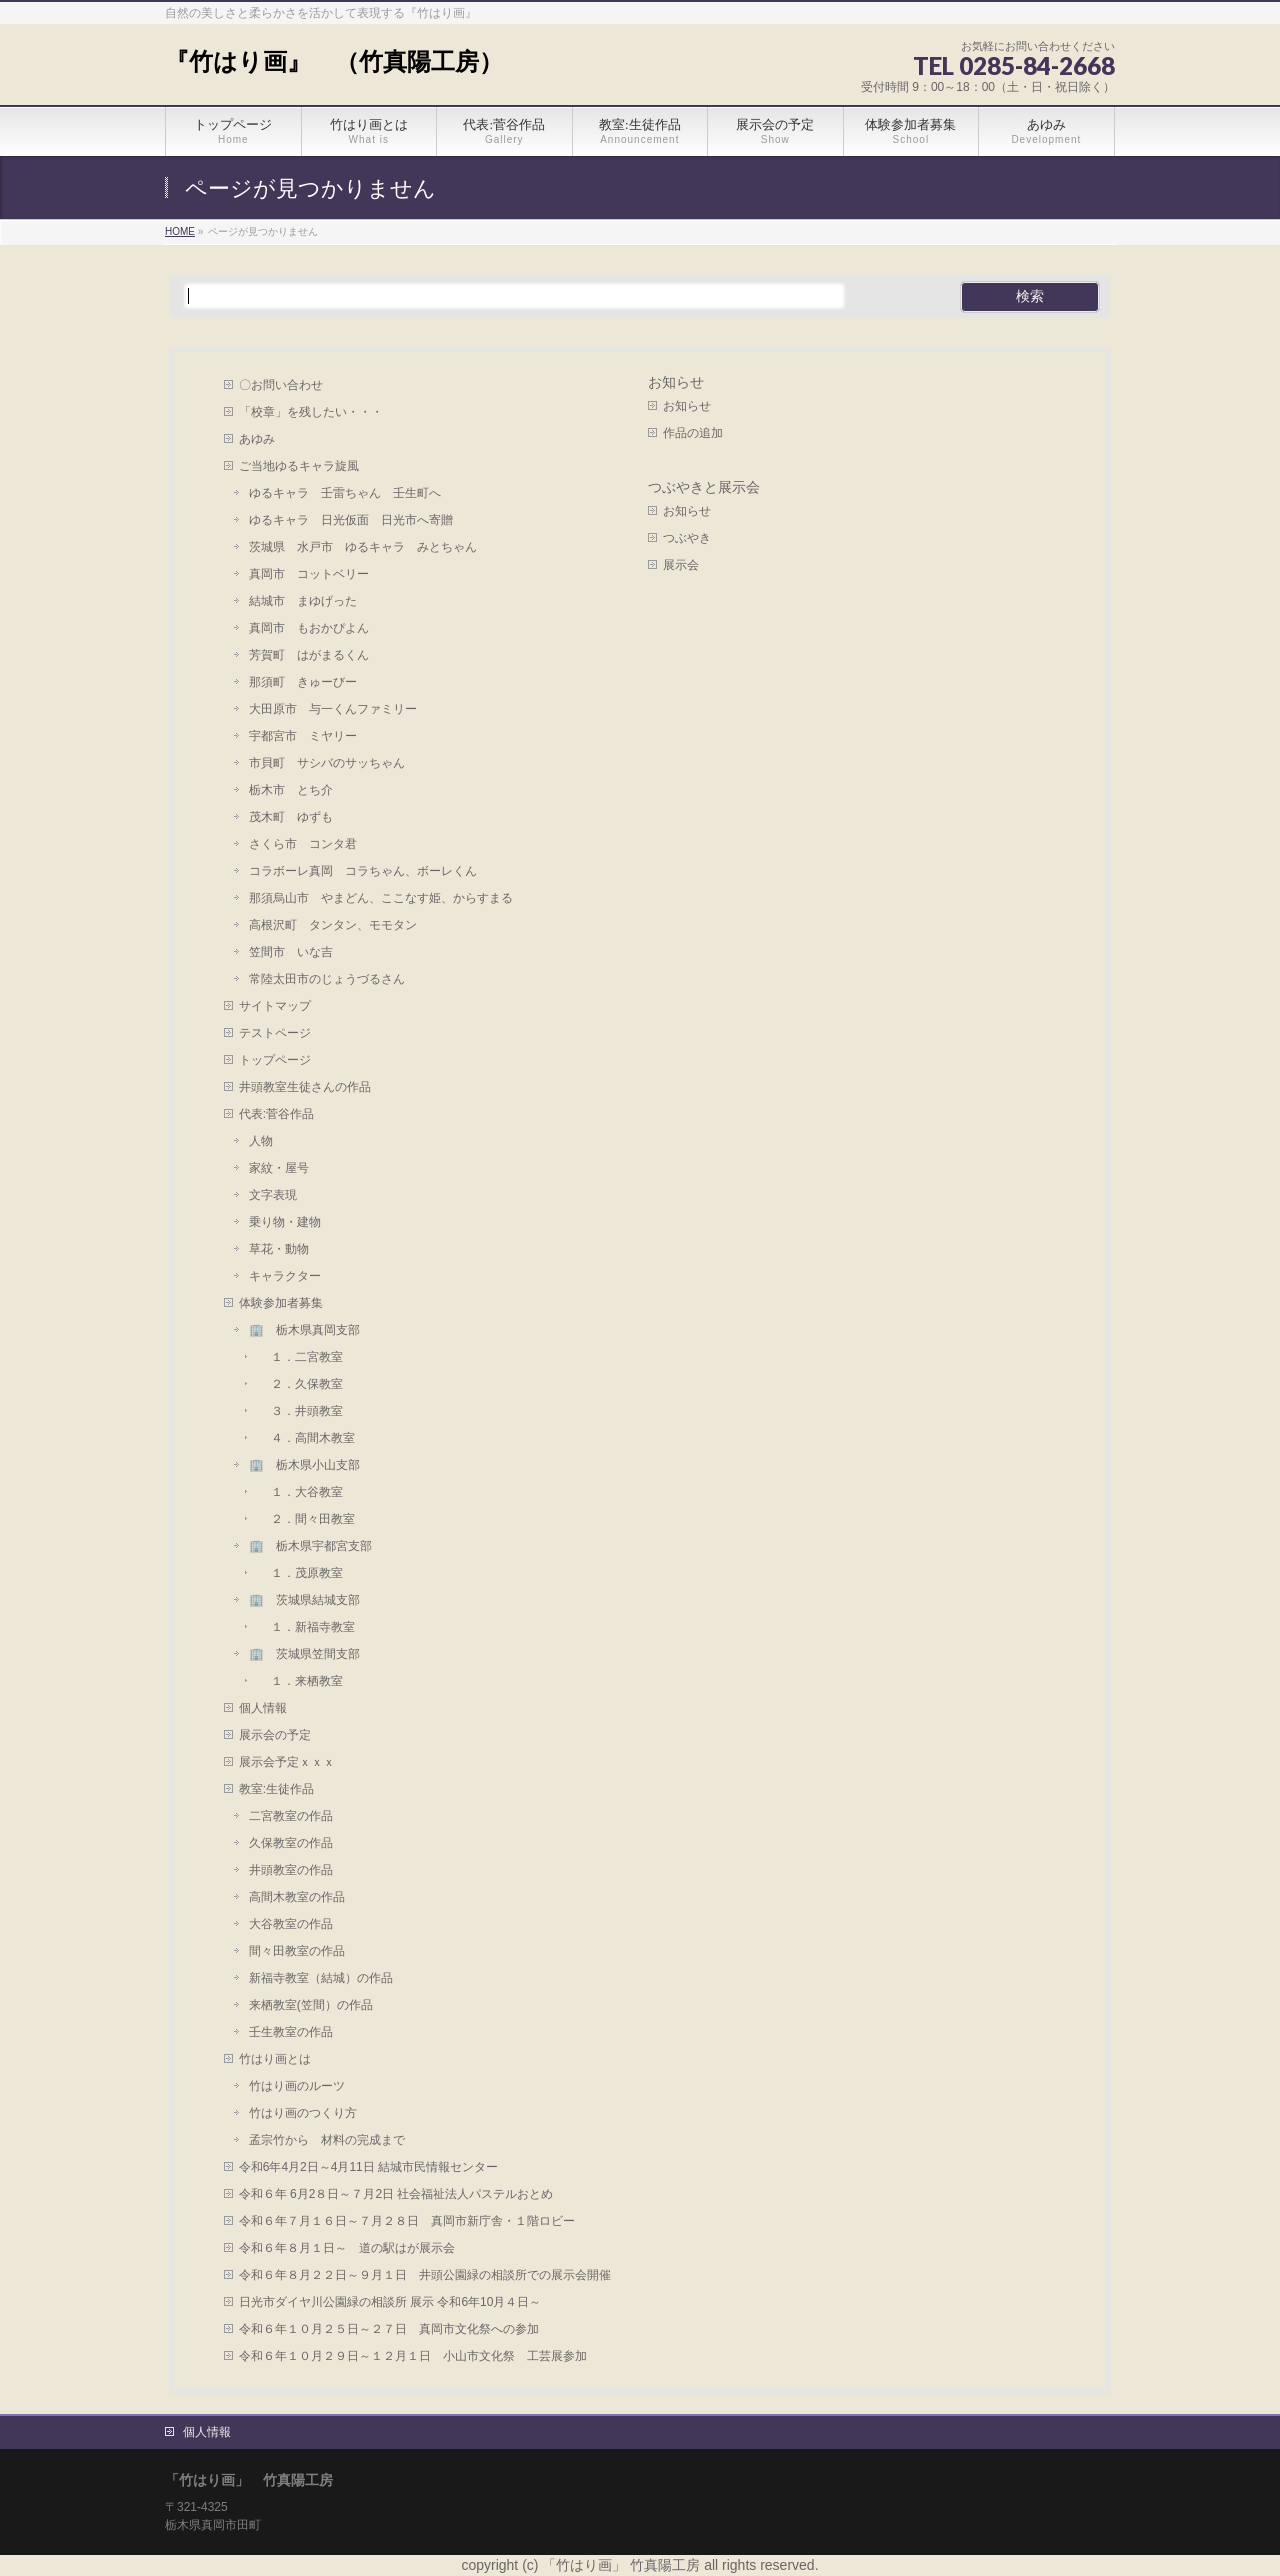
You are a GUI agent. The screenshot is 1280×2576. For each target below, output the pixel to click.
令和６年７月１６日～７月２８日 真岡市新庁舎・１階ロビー (407, 2221)
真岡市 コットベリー (309, 574)
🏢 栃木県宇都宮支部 (310, 1546)
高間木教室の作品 (297, 1897)
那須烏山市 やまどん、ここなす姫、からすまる (381, 898)
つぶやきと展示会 (704, 487)
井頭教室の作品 (291, 1870)
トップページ (275, 1060)
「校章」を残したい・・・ (311, 412)
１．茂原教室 (301, 1573)
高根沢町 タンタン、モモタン (333, 925)
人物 (261, 1141)
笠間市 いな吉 (291, 952)
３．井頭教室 (301, 1411)
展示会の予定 (275, 1735)
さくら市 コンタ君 (303, 844)
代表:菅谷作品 (276, 1114)
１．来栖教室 (301, 1681)
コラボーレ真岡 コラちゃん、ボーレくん (363, 871)
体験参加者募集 (281, 1303)
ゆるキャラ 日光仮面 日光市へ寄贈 (351, 520)
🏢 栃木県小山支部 (304, 1465)
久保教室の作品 (291, 1843)
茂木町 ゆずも (291, 817)
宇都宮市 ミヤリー (303, 736)
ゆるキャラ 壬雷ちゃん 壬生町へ (345, 493)
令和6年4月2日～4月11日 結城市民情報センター (374, 2167)
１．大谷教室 (301, 1492)
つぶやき (687, 538)
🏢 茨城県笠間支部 (304, 1654)
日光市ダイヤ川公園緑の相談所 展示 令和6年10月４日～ (390, 2302)
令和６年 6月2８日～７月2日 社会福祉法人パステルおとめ (402, 2194)
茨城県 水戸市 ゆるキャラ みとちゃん (363, 547)
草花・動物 (279, 1249)
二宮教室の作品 (291, 1816)
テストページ (275, 1033)
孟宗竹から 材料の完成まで (327, 2140)
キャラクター (285, 1276)
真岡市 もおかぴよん (309, 628)
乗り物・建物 (285, 1222)
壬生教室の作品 (291, 2032)
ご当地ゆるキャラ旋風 (299, 466)
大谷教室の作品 (291, 1924)
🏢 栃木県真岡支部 (304, 1330)
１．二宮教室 (301, 1357)
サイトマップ (275, 1006)
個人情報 (263, 1708)
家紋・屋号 (279, 1168)
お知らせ (676, 382)
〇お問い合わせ (281, 385)
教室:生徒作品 (276, 1789)
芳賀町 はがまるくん (309, 655)
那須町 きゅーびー (303, 682)
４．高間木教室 (307, 1438)
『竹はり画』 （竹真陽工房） (334, 61)
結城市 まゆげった (303, 601)
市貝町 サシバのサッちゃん (327, 763)
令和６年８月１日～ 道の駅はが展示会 (347, 2248)
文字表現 (273, 1195)
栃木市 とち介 (291, 790)
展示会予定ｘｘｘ (287, 1762)
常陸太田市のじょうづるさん (327, 979)
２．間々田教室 (307, 1519)
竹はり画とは (275, 2059)
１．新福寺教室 (307, 1627)
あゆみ (257, 439)
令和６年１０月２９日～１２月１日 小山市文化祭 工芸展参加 (413, 2356)
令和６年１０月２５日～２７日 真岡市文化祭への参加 (389, 2329)
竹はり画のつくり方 (303, 2113)
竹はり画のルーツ (297, 2086)
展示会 (681, 565)
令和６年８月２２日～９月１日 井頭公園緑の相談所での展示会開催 (425, 2275)
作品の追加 (693, 433)
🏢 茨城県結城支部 (304, 1600)
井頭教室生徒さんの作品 (305, 1087)
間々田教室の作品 (297, 1951)
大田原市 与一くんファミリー (333, 709)
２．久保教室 (301, 1384)
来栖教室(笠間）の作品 (311, 2005)
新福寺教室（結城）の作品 (321, 1978)
